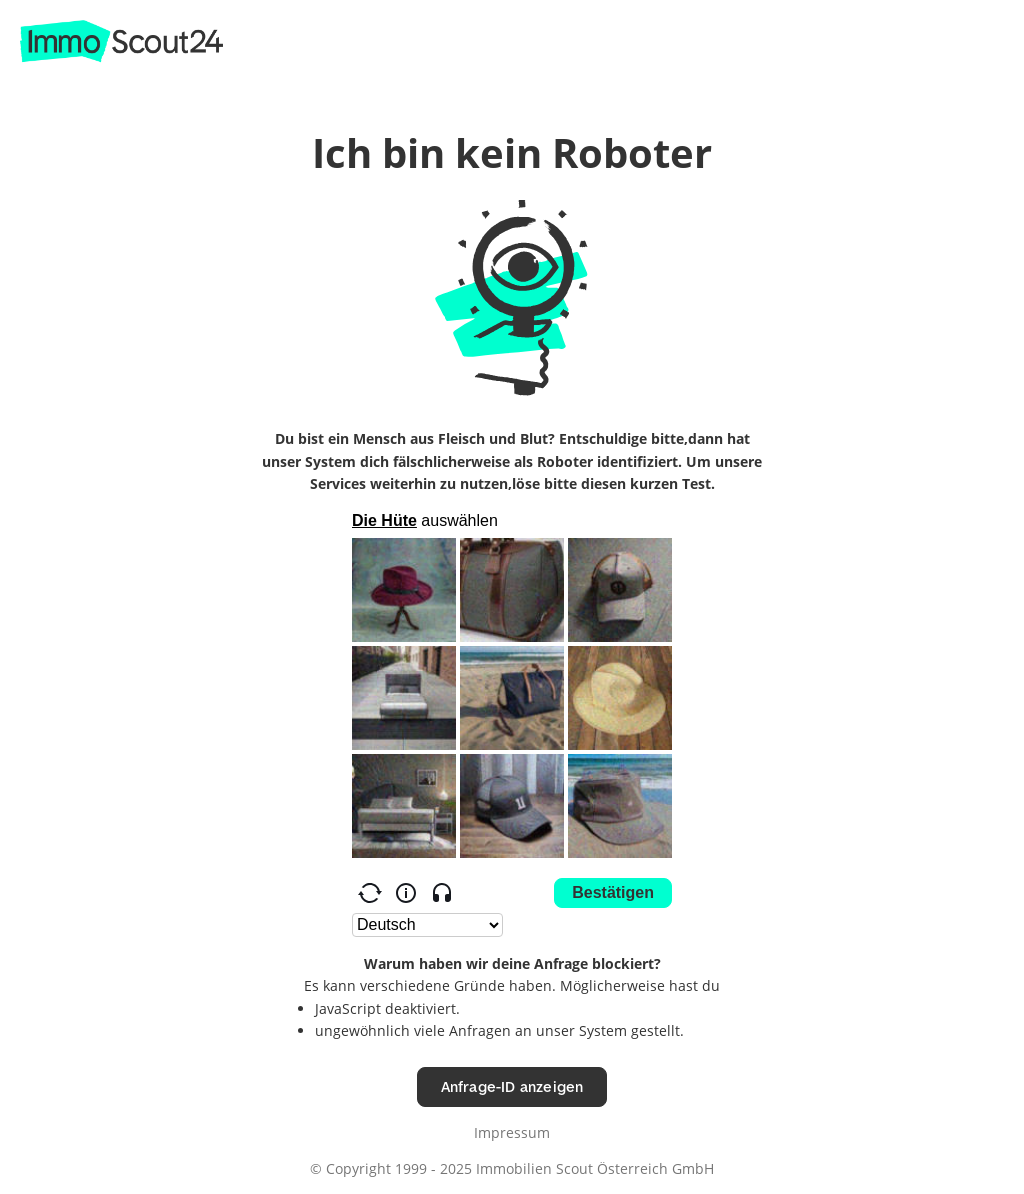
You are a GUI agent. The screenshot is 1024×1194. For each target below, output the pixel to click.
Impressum (512, 1132)
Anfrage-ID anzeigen (512, 1086)
